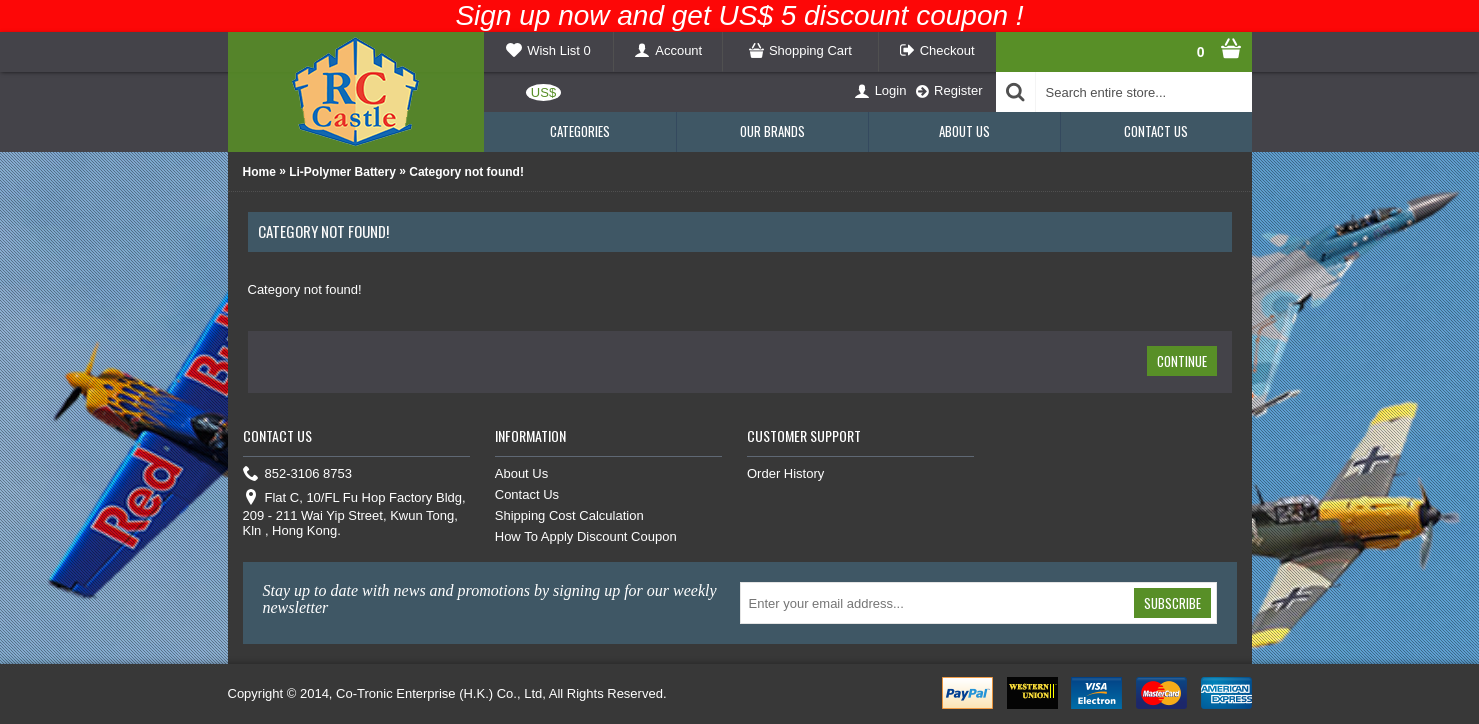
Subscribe (1172, 603)
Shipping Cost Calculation (569, 515)
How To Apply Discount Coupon (586, 536)
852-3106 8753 (297, 474)
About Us (521, 473)
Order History (785, 473)
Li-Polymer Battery (342, 172)
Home (259, 172)
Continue (1182, 361)
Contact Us (527, 494)
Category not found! (466, 172)
